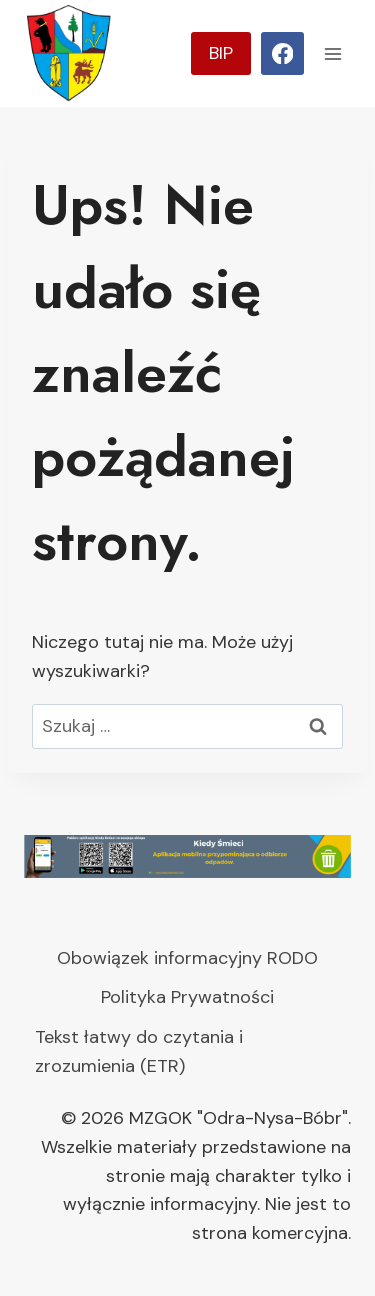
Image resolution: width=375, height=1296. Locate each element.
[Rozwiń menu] (332, 53)
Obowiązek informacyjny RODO (187, 958)
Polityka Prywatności (187, 997)
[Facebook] (282, 53)
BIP (221, 53)
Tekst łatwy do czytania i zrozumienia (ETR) (139, 1051)
